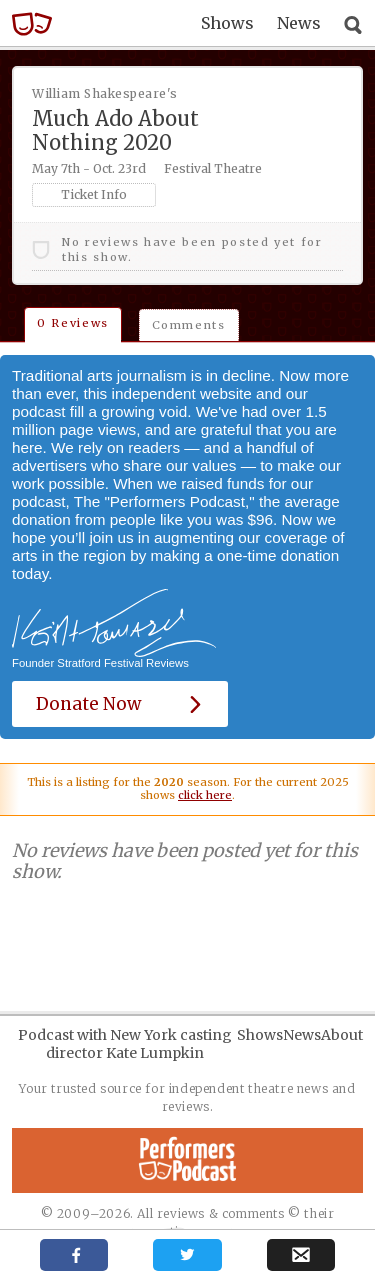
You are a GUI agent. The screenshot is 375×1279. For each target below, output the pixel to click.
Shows (227, 23)
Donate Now (120, 704)
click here (205, 795)
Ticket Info (94, 194)
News (299, 23)
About (342, 1035)
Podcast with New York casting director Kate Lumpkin (125, 1044)
